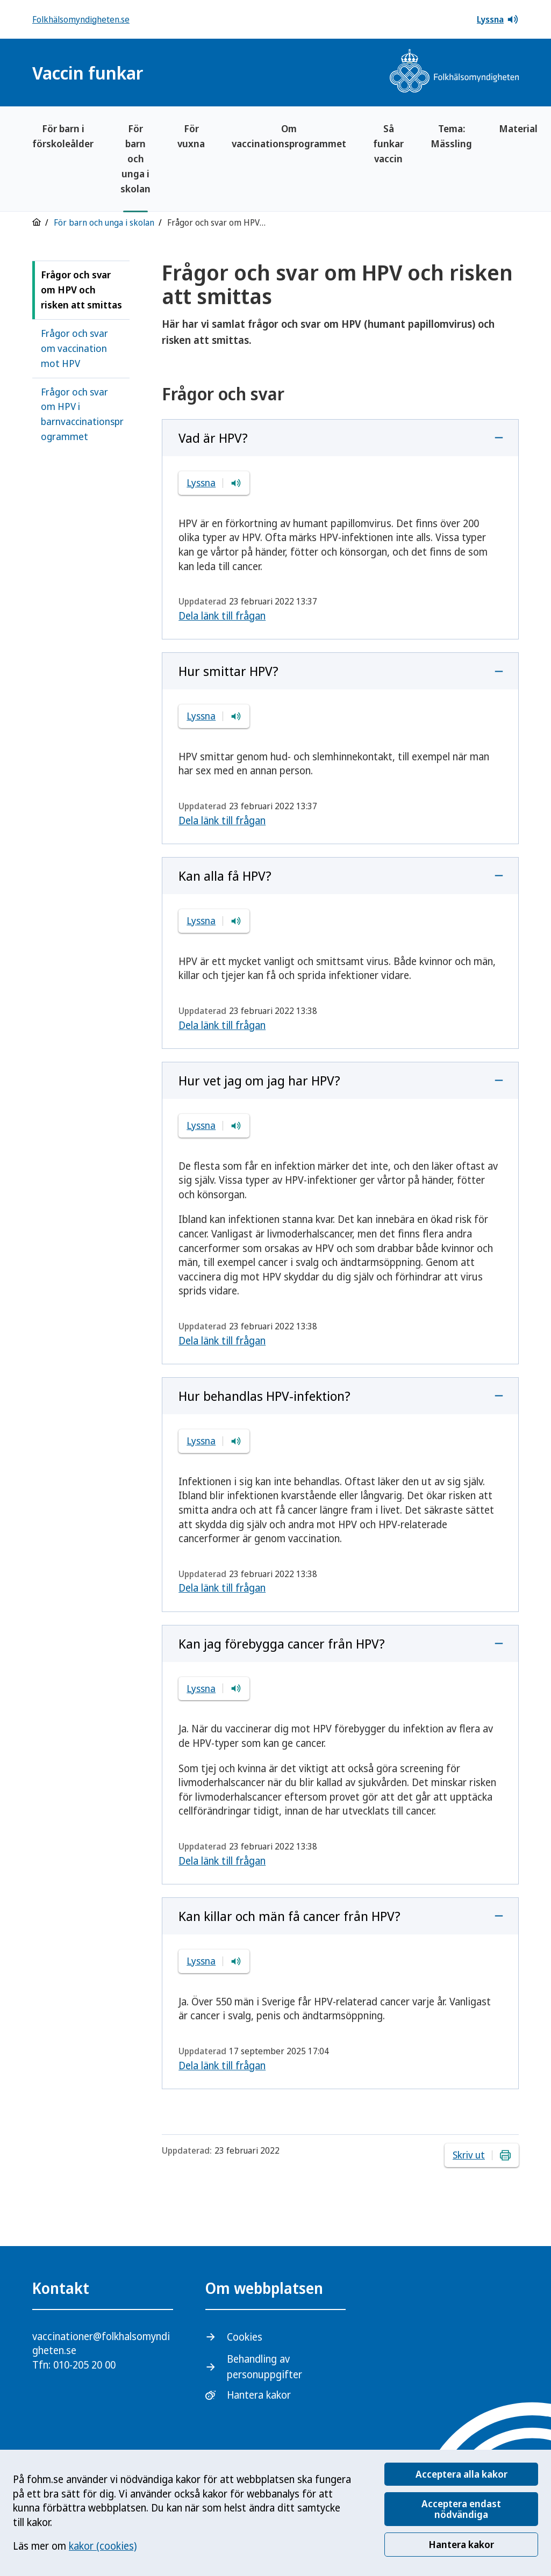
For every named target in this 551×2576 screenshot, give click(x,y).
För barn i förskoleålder (63, 136)
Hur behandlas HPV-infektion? (264, 1396)
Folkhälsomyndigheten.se (81, 19)
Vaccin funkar (87, 73)
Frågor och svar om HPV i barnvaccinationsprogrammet (82, 414)
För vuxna (191, 136)
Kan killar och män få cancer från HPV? (289, 1916)
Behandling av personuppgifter (264, 2366)
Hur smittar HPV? (228, 671)
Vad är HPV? (213, 438)
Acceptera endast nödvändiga (461, 2509)
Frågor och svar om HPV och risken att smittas (81, 289)
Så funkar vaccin (388, 143)
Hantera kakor (461, 2544)
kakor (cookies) (103, 2546)
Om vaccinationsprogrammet (289, 136)
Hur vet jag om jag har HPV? (259, 1080)
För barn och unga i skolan (135, 158)
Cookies (244, 2337)
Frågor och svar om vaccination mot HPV (74, 348)
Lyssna (498, 19)
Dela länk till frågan (222, 616)
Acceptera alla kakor (461, 2473)
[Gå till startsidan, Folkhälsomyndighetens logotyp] (454, 72)
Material (518, 128)
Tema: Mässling (451, 136)
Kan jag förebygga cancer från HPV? (281, 1643)
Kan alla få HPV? (224, 875)
